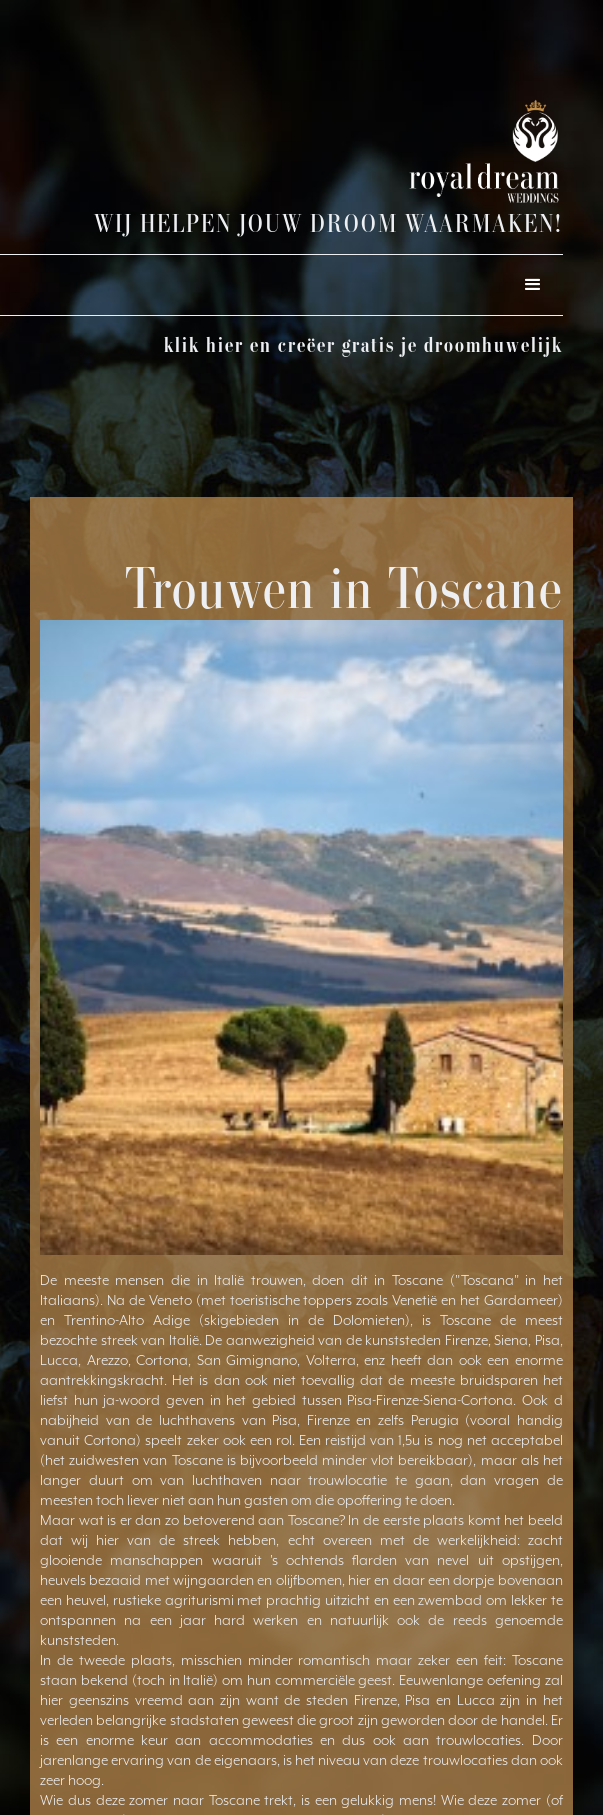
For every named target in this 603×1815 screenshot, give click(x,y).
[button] (533, 285)
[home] (427, 151)
